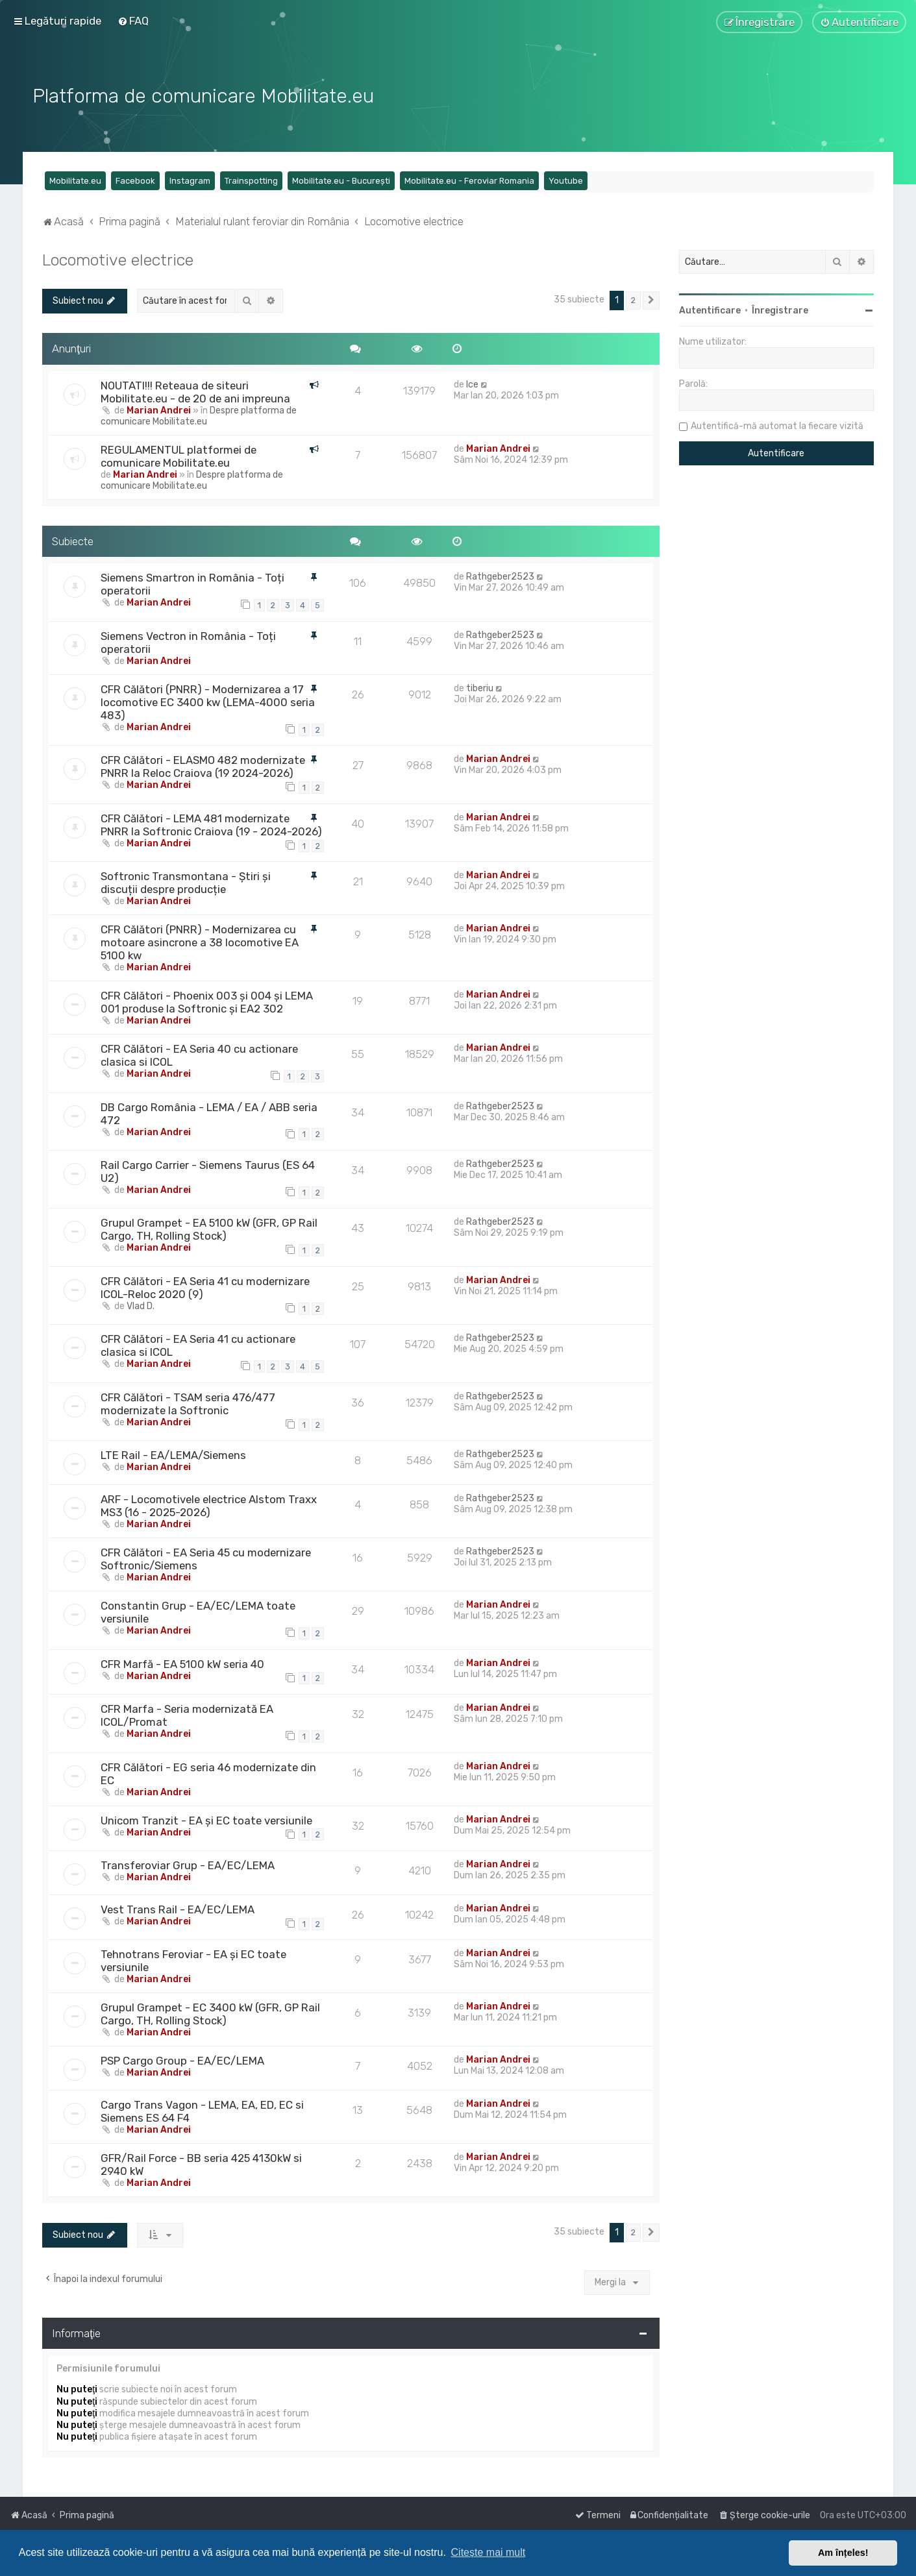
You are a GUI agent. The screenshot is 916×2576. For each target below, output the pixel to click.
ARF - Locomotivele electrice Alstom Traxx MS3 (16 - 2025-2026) (209, 1505)
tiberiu (479, 687)
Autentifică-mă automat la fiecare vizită (777, 425)
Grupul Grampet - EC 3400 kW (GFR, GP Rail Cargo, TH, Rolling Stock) (210, 2013)
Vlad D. (141, 1305)
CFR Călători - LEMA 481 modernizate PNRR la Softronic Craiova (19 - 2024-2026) (211, 824)
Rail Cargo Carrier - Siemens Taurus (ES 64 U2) (208, 1171)
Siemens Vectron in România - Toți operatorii (188, 642)
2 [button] (633, 299)
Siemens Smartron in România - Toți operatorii (192, 583)
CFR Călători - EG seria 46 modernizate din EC (208, 1772)
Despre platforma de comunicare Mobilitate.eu (199, 415)
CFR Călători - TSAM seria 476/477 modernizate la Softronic (188, 1403)
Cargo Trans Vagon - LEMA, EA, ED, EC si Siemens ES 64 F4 (202, 2111)
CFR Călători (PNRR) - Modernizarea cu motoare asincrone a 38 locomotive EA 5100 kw (200, 941)
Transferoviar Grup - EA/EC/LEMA (188, 1864)
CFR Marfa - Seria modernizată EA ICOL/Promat (187, 1715)
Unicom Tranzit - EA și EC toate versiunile (206, 1819)
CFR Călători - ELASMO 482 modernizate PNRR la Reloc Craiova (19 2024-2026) (203, 766)
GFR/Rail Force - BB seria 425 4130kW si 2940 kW (201, 2164)
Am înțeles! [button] (843, 2552)
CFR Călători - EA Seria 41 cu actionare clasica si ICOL (198, 1345)
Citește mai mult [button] (488, 2552)
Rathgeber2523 (500, 576)
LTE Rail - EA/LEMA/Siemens (173, 1454)
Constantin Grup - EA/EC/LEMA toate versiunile (198, 1612)
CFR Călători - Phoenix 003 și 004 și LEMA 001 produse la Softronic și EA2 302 (207, 1001)
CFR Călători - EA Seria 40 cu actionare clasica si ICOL (199, 1055)
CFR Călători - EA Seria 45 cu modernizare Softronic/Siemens (206, 1558)
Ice (472, 383)
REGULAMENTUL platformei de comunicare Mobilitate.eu (178, 455)
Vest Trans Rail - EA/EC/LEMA (177, 1908)
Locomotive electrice (117, 259)
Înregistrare (780, 309)
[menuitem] (133, 21)
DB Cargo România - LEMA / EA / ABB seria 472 (209, 1112)
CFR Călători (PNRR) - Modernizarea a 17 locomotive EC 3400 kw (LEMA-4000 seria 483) (208, 701)
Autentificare (710, 309)
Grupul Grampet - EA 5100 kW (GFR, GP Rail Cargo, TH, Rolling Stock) (209, 1229)
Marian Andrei (159, 409)
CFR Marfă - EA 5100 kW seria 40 (182, 1662)
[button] (651, 300)
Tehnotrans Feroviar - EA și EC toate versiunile (193, 1960)
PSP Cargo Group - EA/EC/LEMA (182, 2060)
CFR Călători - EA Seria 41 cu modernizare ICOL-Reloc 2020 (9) (205, 1287)
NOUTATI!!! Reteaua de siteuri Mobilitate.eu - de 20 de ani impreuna (195, 391)
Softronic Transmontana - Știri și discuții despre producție (186, 882)
